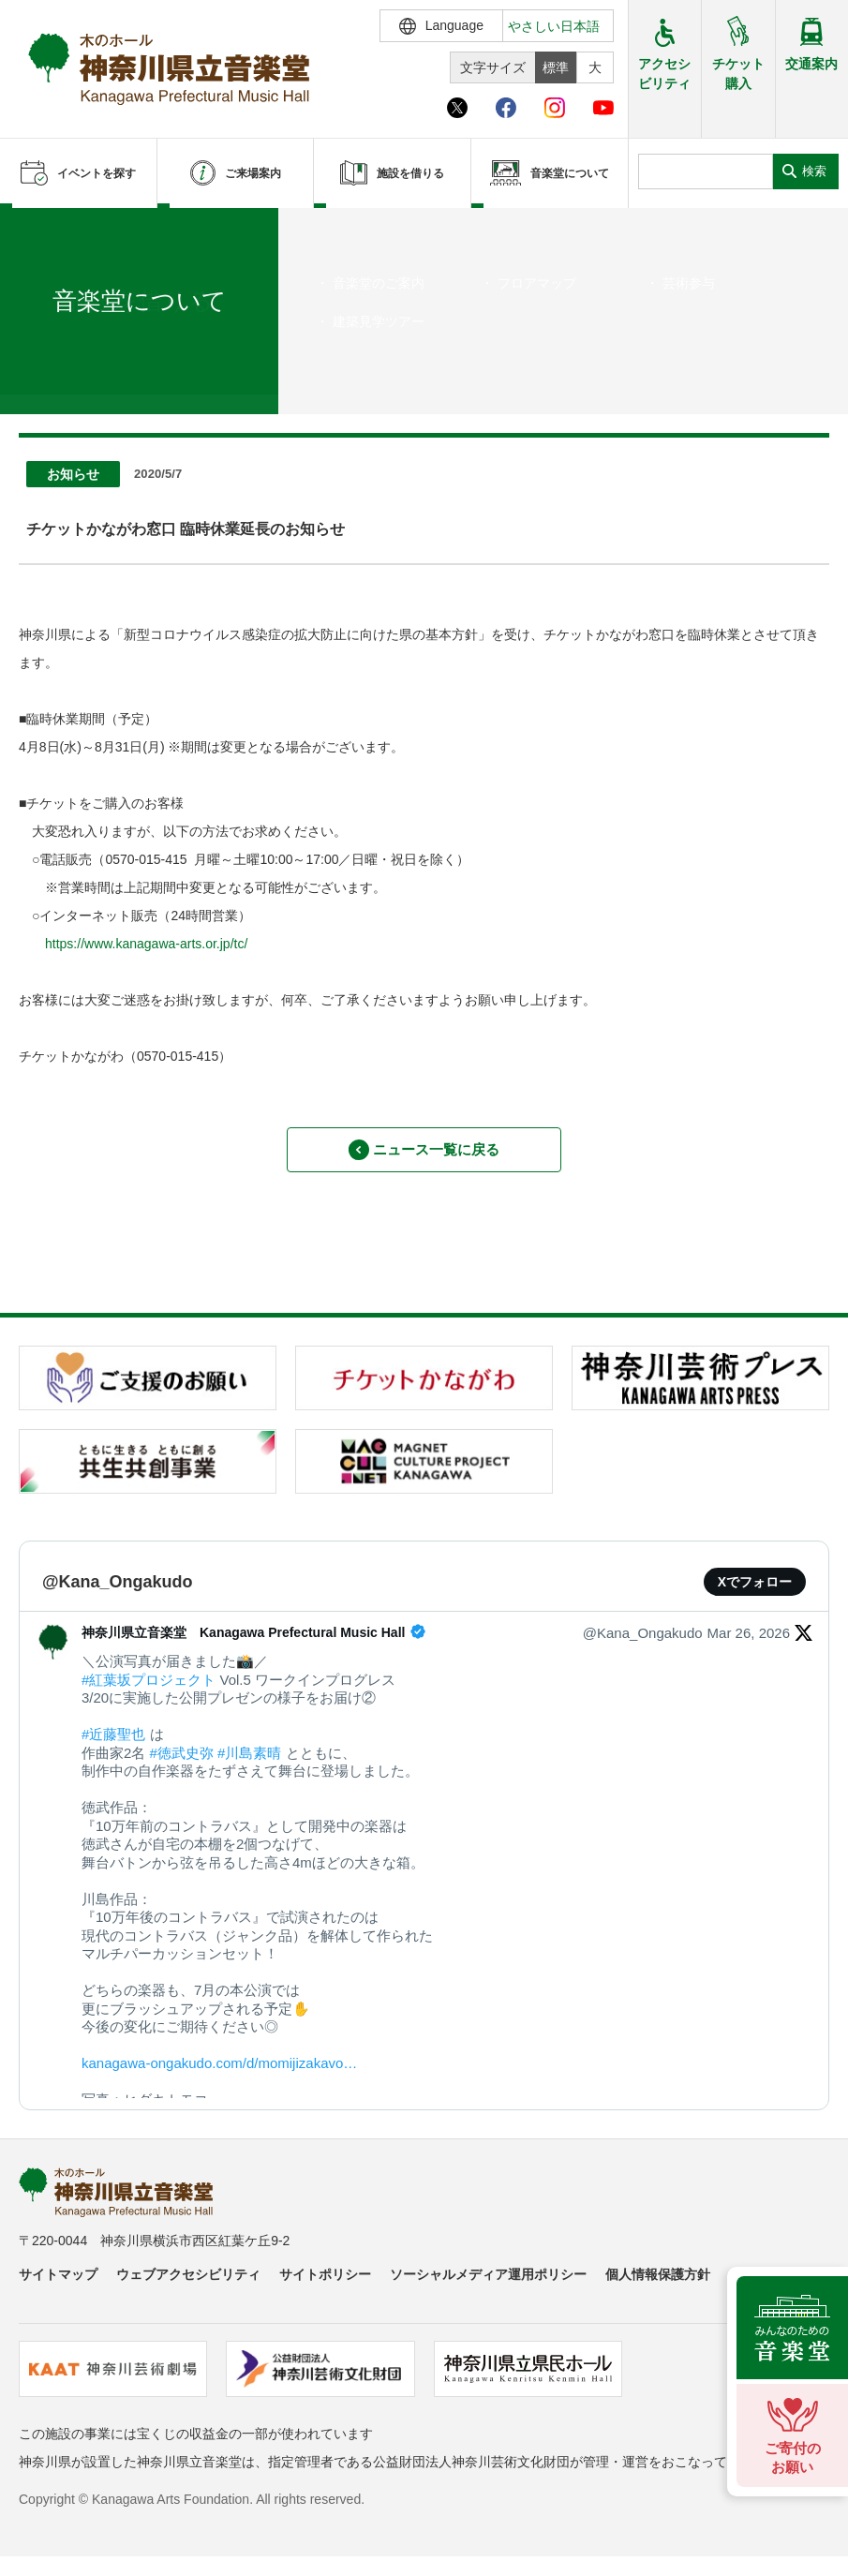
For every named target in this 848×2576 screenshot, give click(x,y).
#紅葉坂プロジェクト (149, 1690)
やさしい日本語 (554, 26)
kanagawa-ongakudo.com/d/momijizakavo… (219, 2073)
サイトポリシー (325, 2284)
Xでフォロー (755, 1592)
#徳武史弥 (182, 1763)
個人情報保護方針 (657, 2284)
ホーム (45, 362)
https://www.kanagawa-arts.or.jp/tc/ (146, 943)
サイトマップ (58, 2284)
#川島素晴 (249, 1763)
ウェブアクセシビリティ (188, 2284)
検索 (814, 171)
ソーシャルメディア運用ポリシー (488, 2284)
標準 (556, 67)
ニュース (100, 362)
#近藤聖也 (113, 1744)
